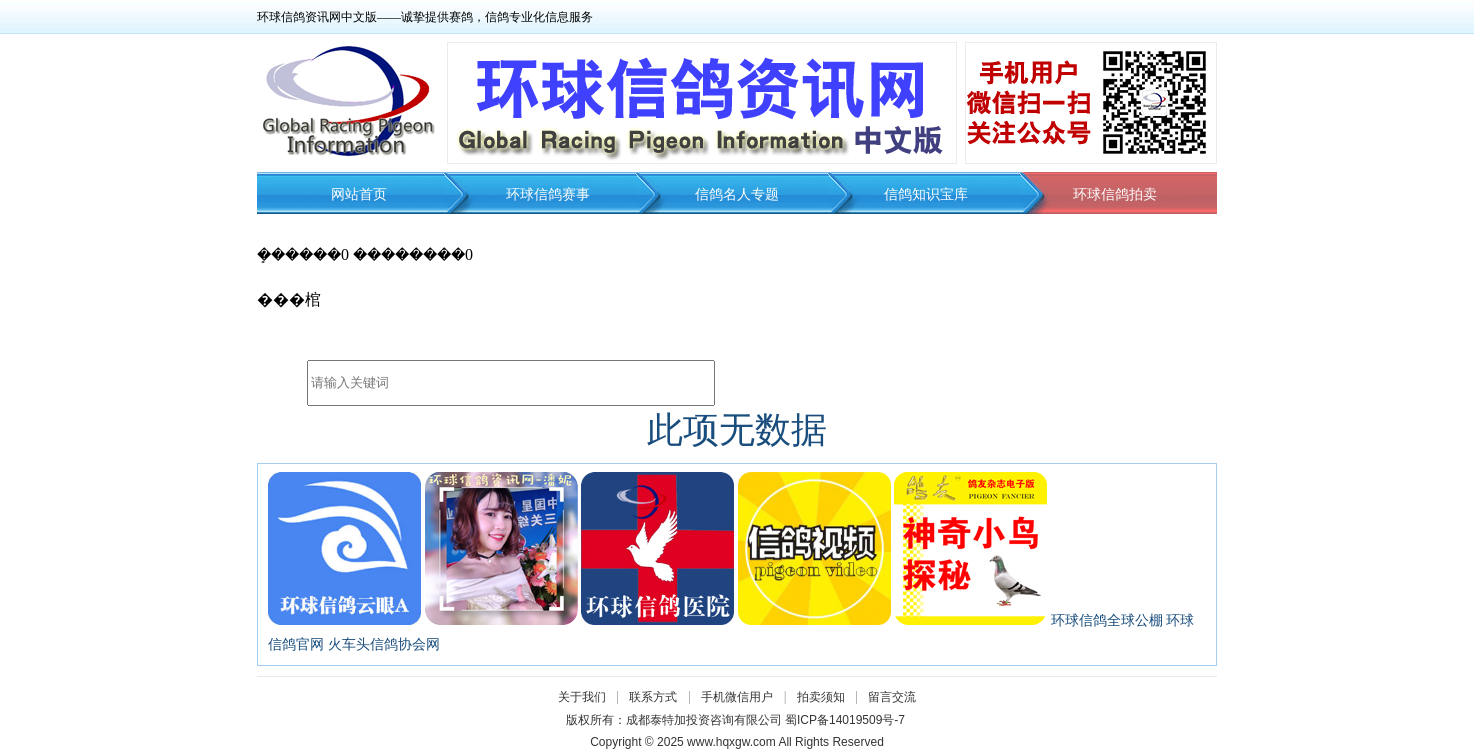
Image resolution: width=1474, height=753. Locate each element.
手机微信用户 (737, 697)
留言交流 (892, 697)
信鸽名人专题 (737, 194)
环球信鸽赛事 (548, 194)
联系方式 (653, 697)
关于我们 (582, 697)
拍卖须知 (826, 697)
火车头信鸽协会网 (384, 644)
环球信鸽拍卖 (1115, 194)
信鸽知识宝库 (926, 194)
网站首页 (359, 194)
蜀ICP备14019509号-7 (845, 720)
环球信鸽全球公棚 (1107, 620)
